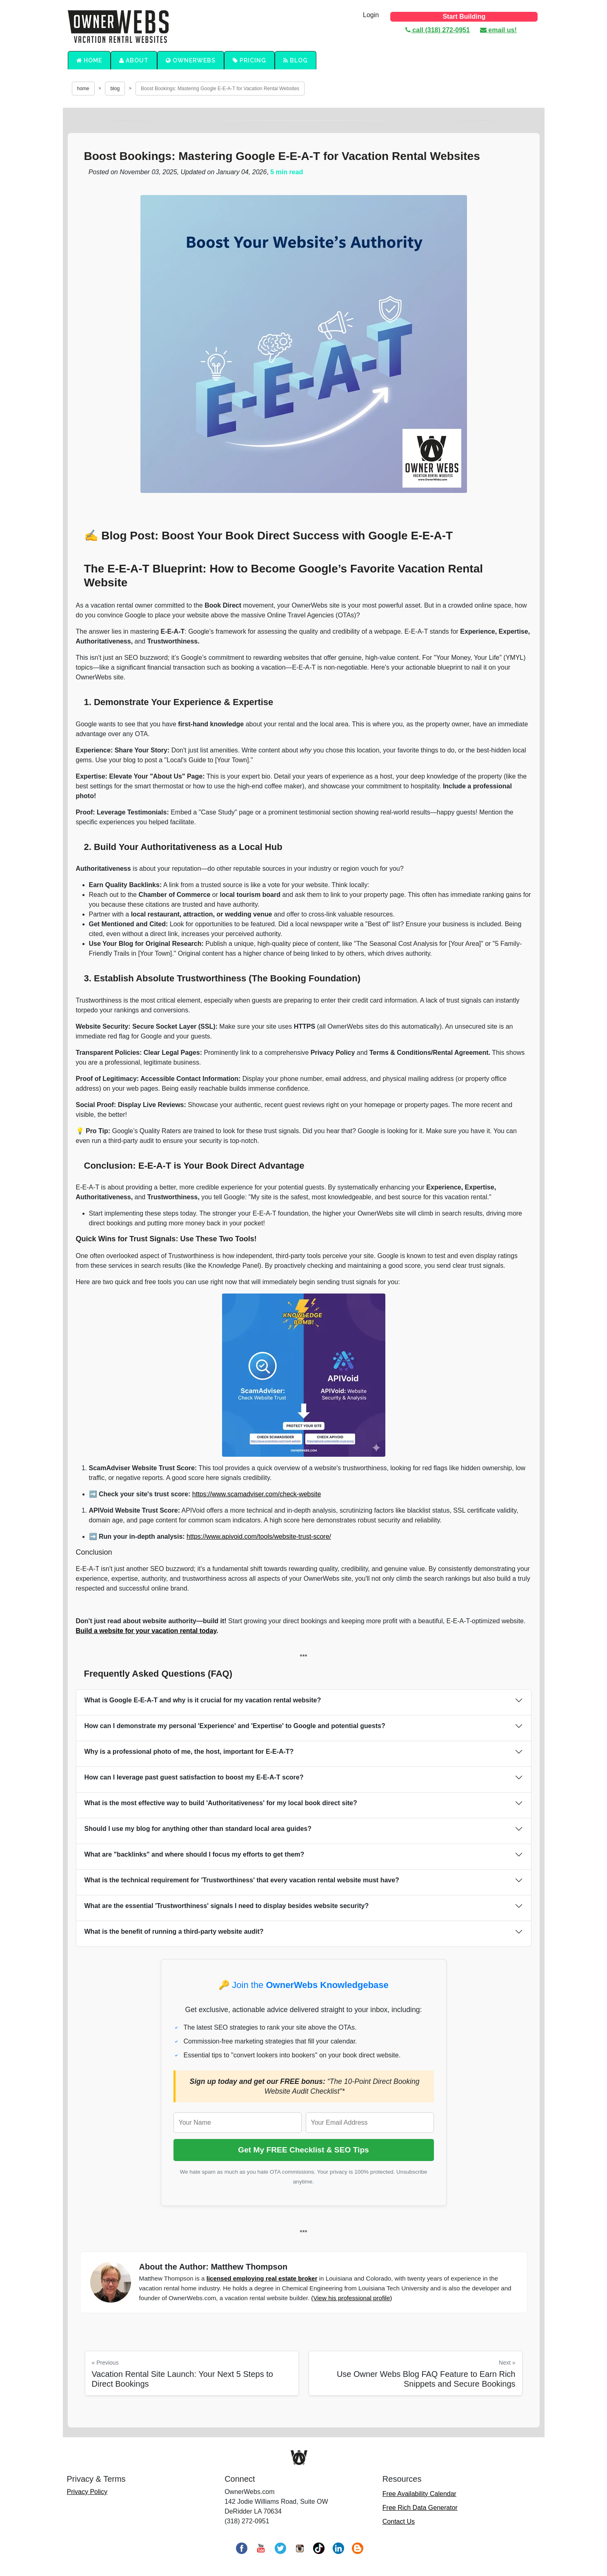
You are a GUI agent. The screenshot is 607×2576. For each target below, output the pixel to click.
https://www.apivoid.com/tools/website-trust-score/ (259, 1536)
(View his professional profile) (351, 2297)
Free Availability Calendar (419, 2493)
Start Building (463, 16)
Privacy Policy (87, 2491)
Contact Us (398, 2521)
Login (371, 14)
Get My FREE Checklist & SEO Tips (303, 2150)
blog (115, 88)
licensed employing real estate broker (262, 2278)
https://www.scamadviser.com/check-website (256, 1494)
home (83, 88)
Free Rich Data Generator (420, 2507)
